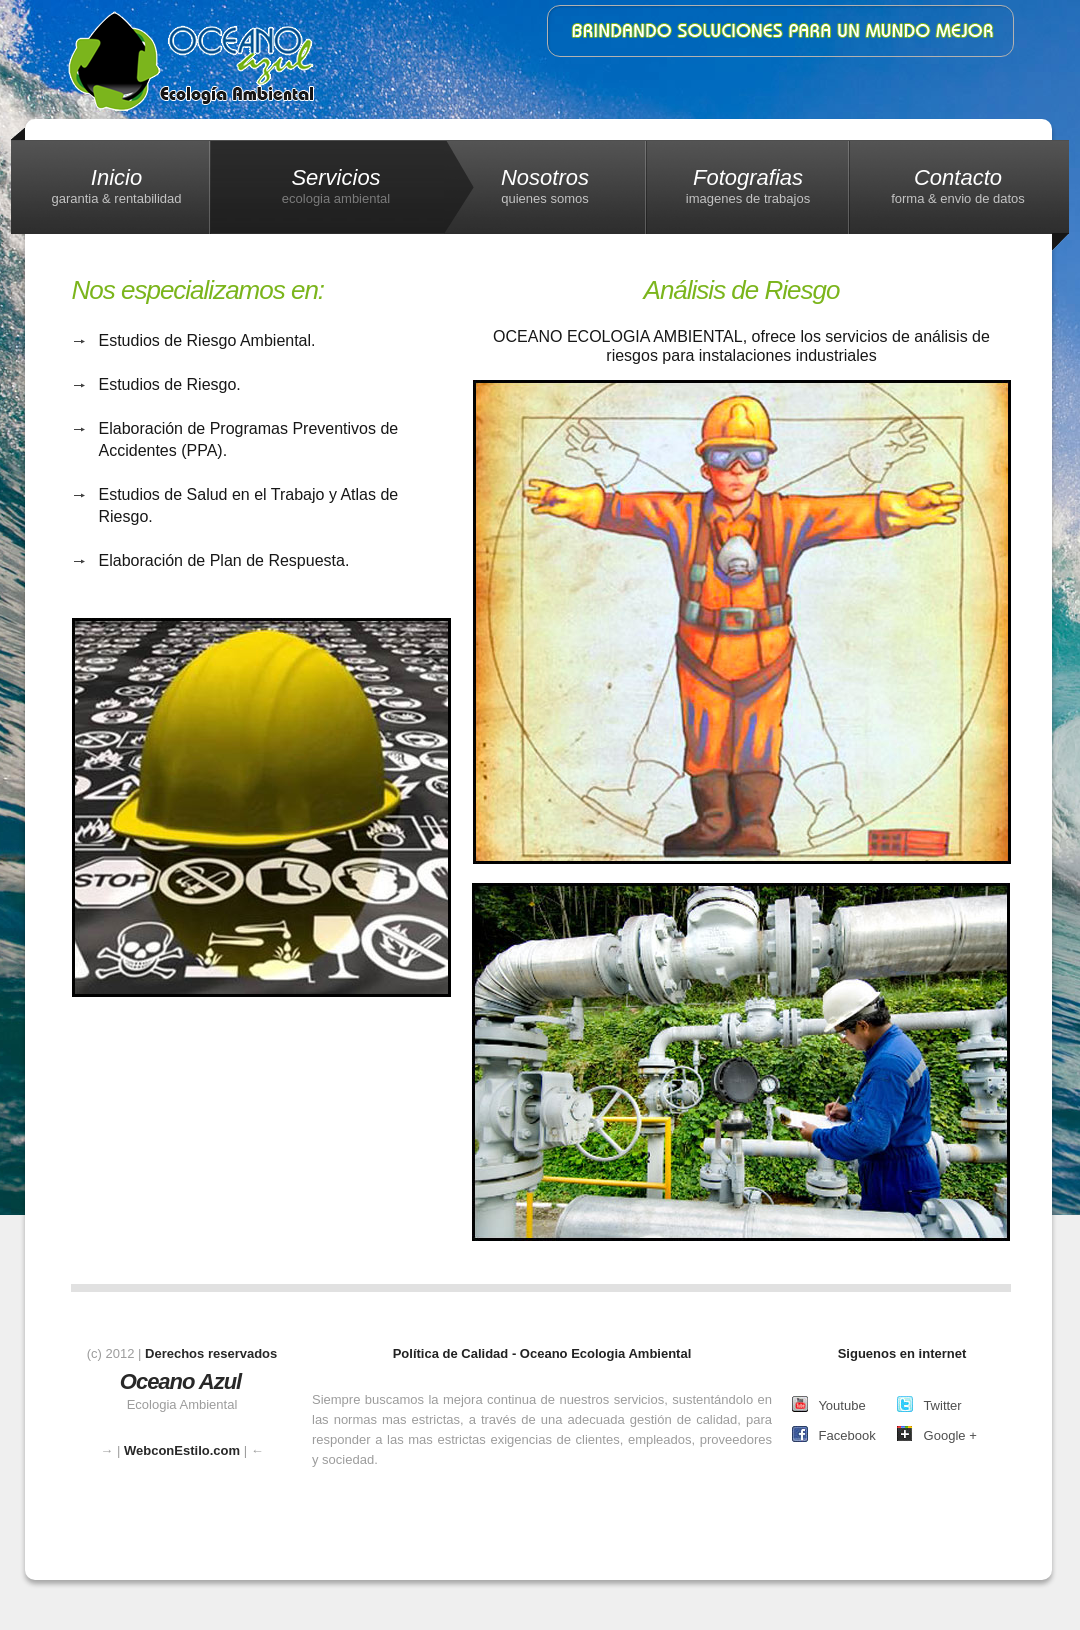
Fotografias (748, 186)
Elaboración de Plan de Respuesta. (224, 560)
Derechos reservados (211, 1353)
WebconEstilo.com (182, 1450)
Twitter (929, 1404)
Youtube (829, 1404)
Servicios (336, 186)
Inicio (116, 186)
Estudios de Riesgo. (170, 384)
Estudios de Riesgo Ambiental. (207, 340)
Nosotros (545, 186)
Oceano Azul (180, 1381)
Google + (937, 1434)
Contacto (958, 186)
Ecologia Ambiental (200, 61)
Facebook (834, 1434)
